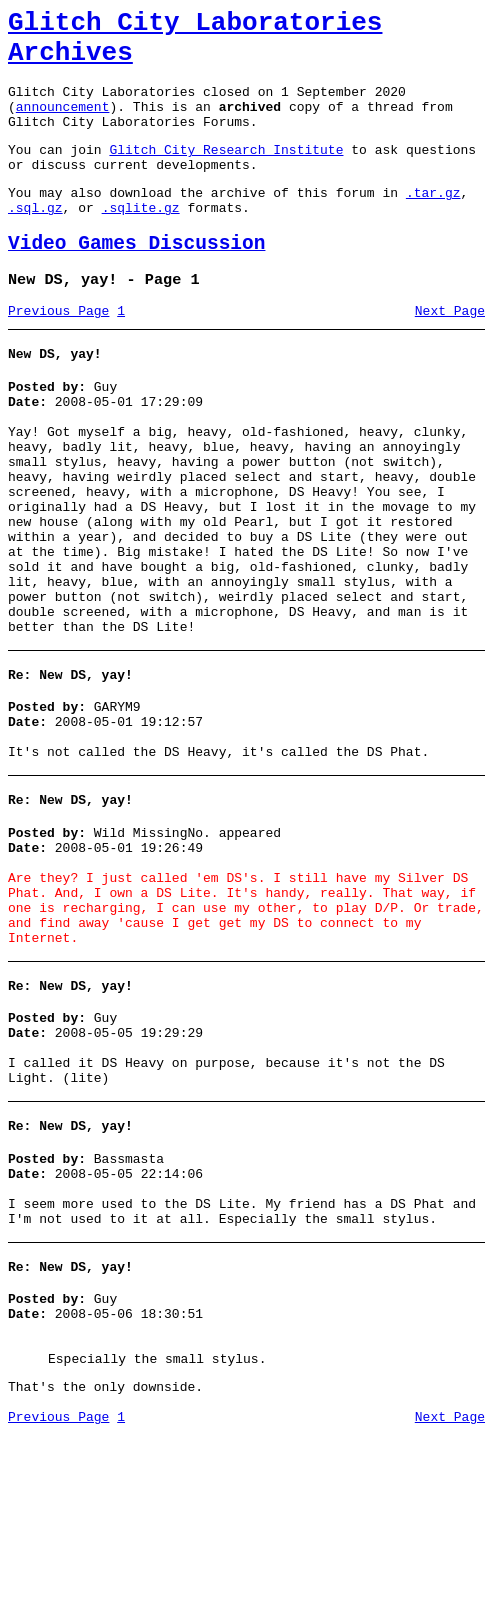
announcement (63, 124)
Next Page (450, 353)
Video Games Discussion (136, 279)
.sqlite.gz (141, 240)
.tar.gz (433, 222)
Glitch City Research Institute (226, 173)
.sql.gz (35, 240)
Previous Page (58, 353)
